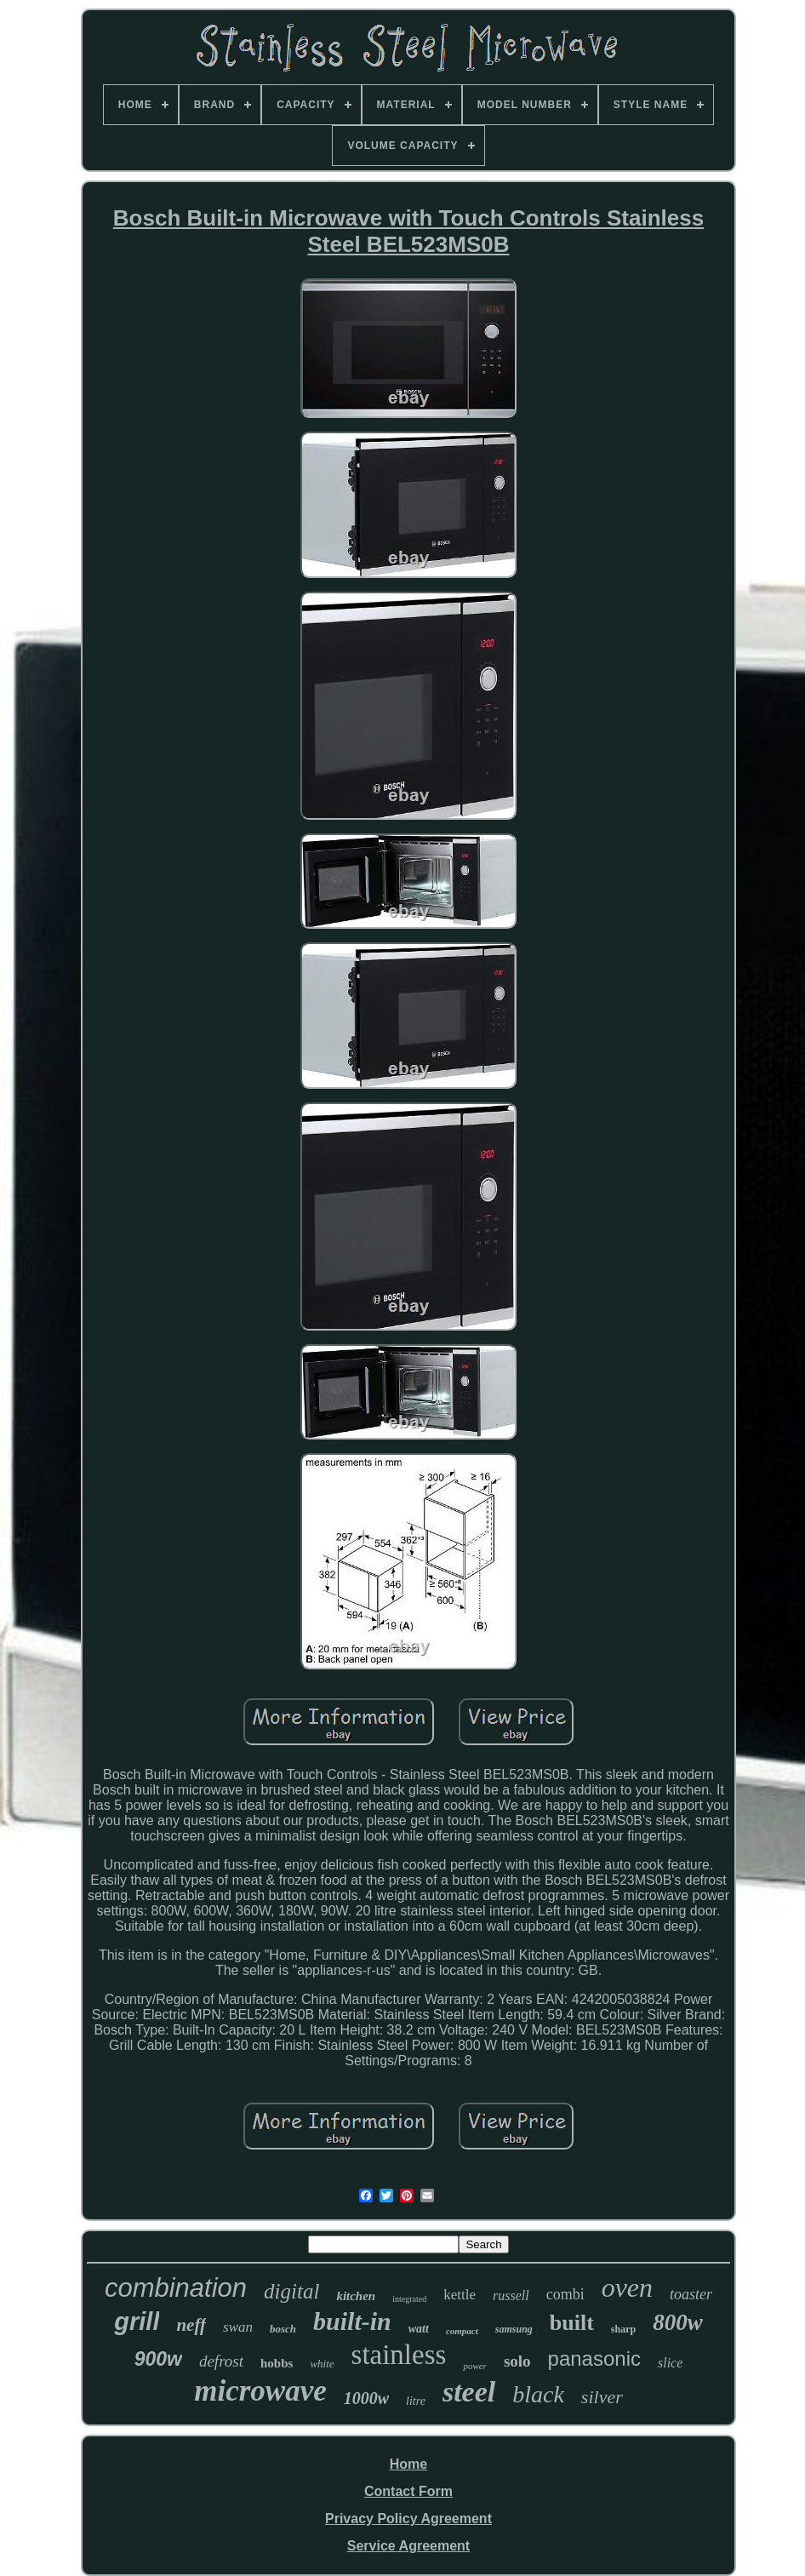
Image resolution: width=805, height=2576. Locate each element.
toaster (691, 2294)
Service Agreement (408, 2546)
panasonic (594, 2358)
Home (408, 2464)
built (572, 2322)
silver (602, 2396)
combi (565, 2294)
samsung (514, 2329)
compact (462, 2331)
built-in (352, 2321)
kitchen (355, 2296)
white (322, 2363)
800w (678, 2322)
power (475, 2366)
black (538, 2394)
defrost (221, 2361)
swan (238, 2327)
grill (136, 2321)
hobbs (276, 2363)
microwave (260, 2390)
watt (418, 2328)
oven (627, 2287)
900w (158, 2359)
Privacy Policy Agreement (408, 2518)
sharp (623, 2329)
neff (191, 2325)
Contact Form (408, 2491)
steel (468, 2391)
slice (670, 2363)
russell (511, 2295)
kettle (459, 2295)
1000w (366, 2398)
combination (176, 2288)
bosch (283, 2328)
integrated (409, 2299)
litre (415, 2401)
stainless (399, 2354)
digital (291, 2291)
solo (517, 2361)
